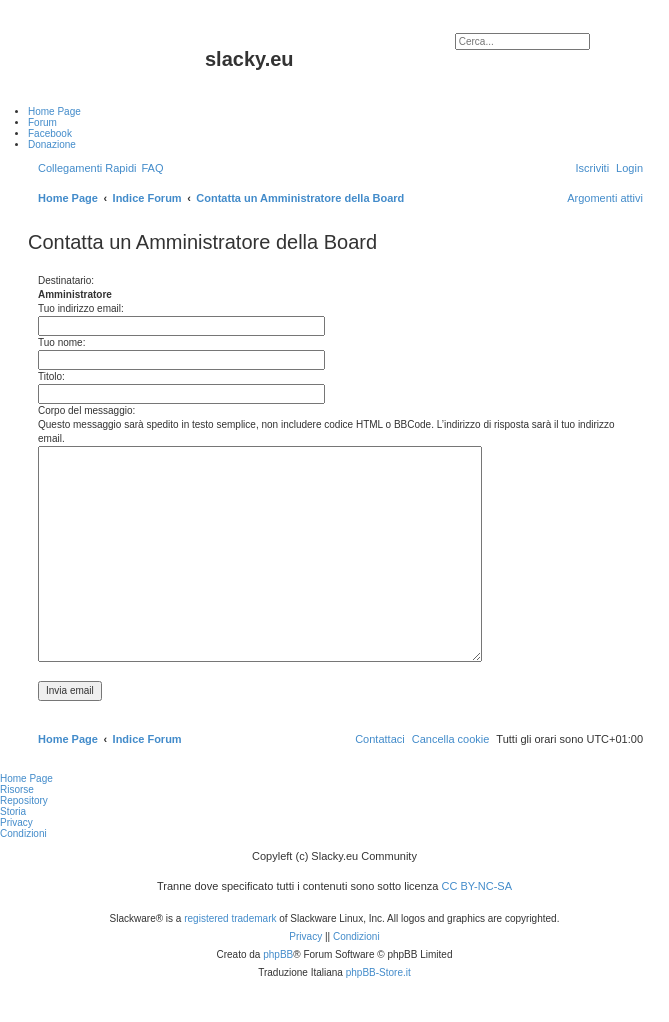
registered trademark (230, 918)
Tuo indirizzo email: (81, 308)
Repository (24, 800)
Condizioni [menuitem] (23, 833)
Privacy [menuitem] (16, 822)
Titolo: (51, 376)
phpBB (278, 954)
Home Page (26, 778)
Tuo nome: (61, 342)
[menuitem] (152, 168)
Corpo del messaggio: (86, 410)
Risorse (17, 789)
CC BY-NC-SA (477, 886)
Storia (13, 811)
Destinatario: (66, 280)
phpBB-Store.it (378, 972)
